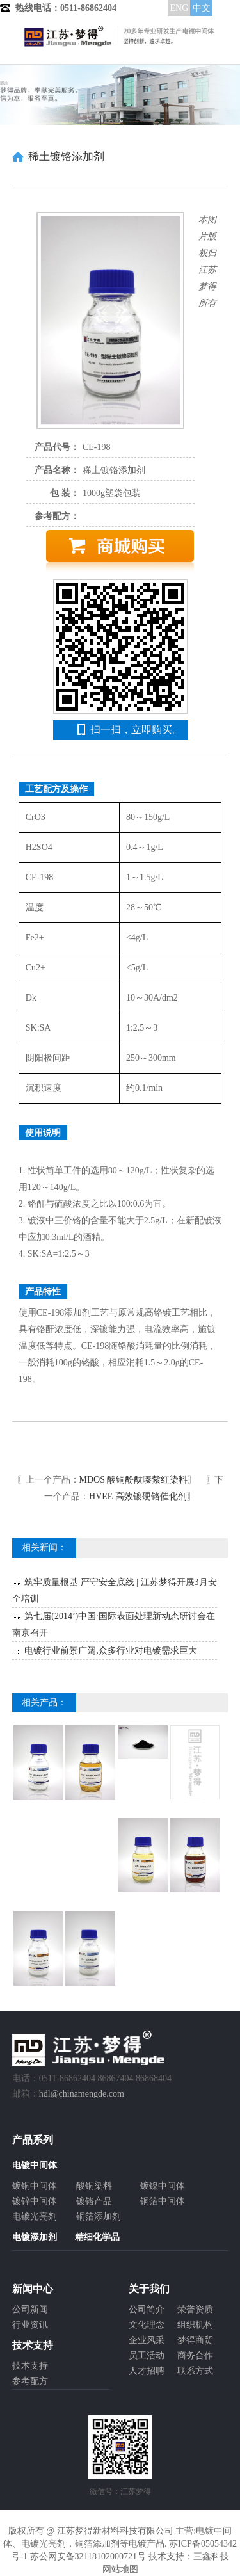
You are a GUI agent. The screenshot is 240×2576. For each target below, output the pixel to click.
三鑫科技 (211, 2556)
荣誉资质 (195, 2309)
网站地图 (120, 2569)
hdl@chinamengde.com (81, 2093)
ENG (179, 8)
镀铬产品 (94, 2201)
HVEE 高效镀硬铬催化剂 (138, 1496)
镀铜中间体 (34, 2186)
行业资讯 (30, 2325)
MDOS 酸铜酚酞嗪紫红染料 (133, 1480)
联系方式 (195, 2371)
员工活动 (146, 2355)
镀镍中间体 (162, 2186)
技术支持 (30, 2366)
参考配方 (30, 2381)
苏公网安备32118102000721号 (88, 2556)
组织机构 (195, 2325)
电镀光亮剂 (34, 2216)
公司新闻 (30, 2309)
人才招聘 (146, 2371)
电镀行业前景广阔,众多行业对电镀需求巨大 (110, 1650)
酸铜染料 (94, 2186)
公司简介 (146, 2309)
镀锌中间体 (34, 2201)
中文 (202, 8)
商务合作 (195, 2355)
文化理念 (146, 2325)
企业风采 (146, 2340)
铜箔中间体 (162, 2201)
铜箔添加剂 (98, 2216)
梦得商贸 (195, 2340)
